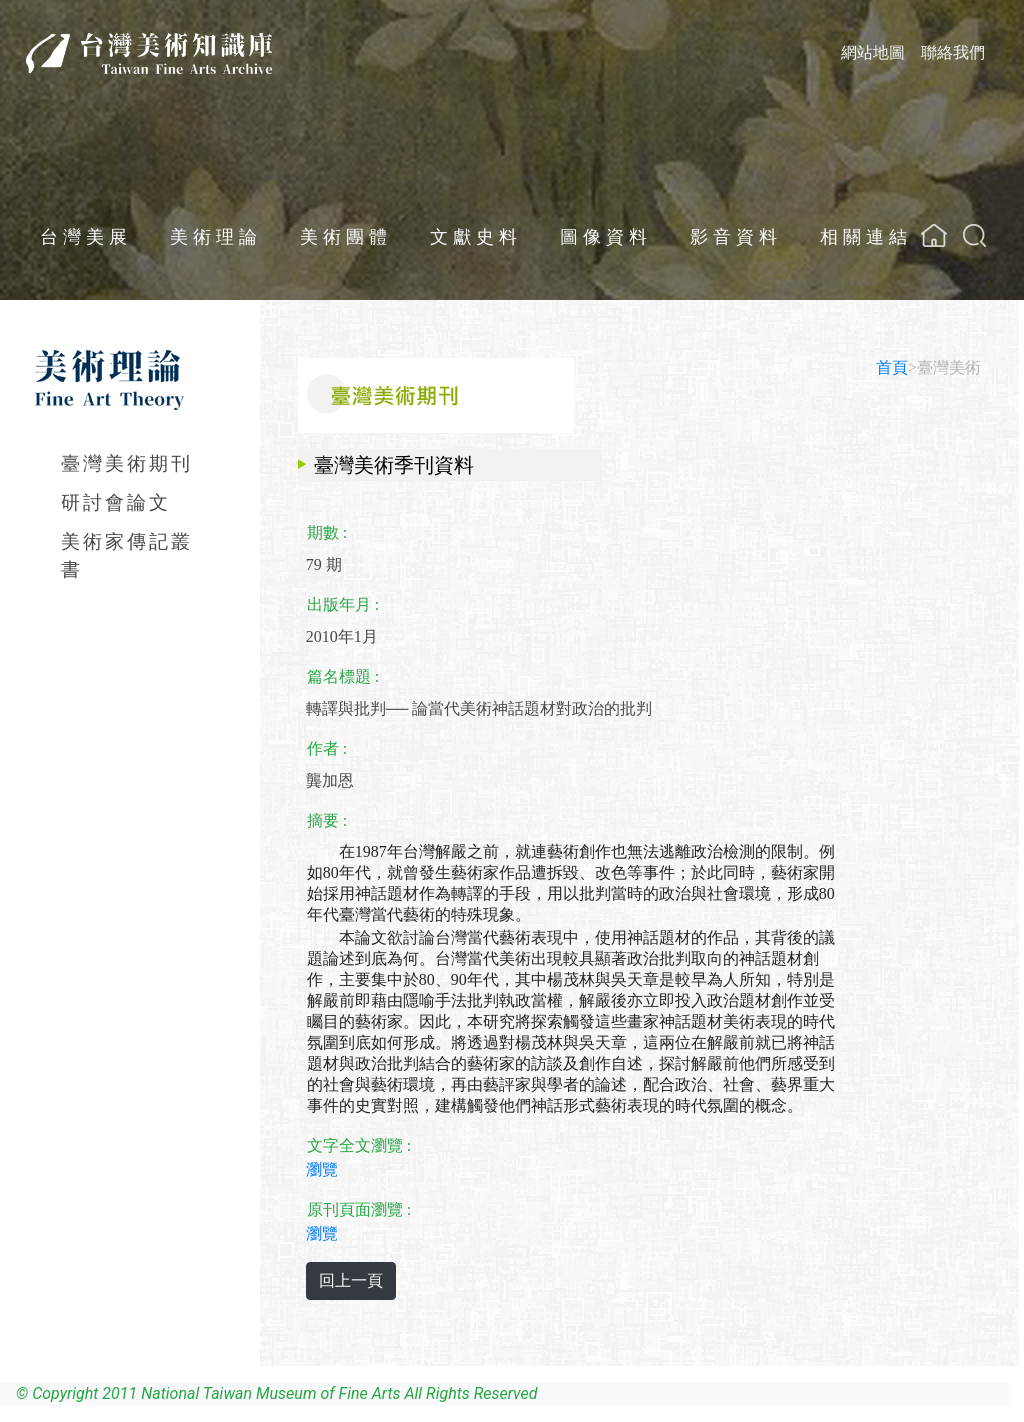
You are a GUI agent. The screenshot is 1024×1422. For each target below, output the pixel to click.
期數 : (327, 532)
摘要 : (327, 820)
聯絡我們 (953, 52)
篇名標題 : (343, 676)
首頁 (892, 367)
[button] (974, 235)
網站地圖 (873, 52)
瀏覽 (322, 1169)
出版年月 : (343, 604)
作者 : (327, 748)
